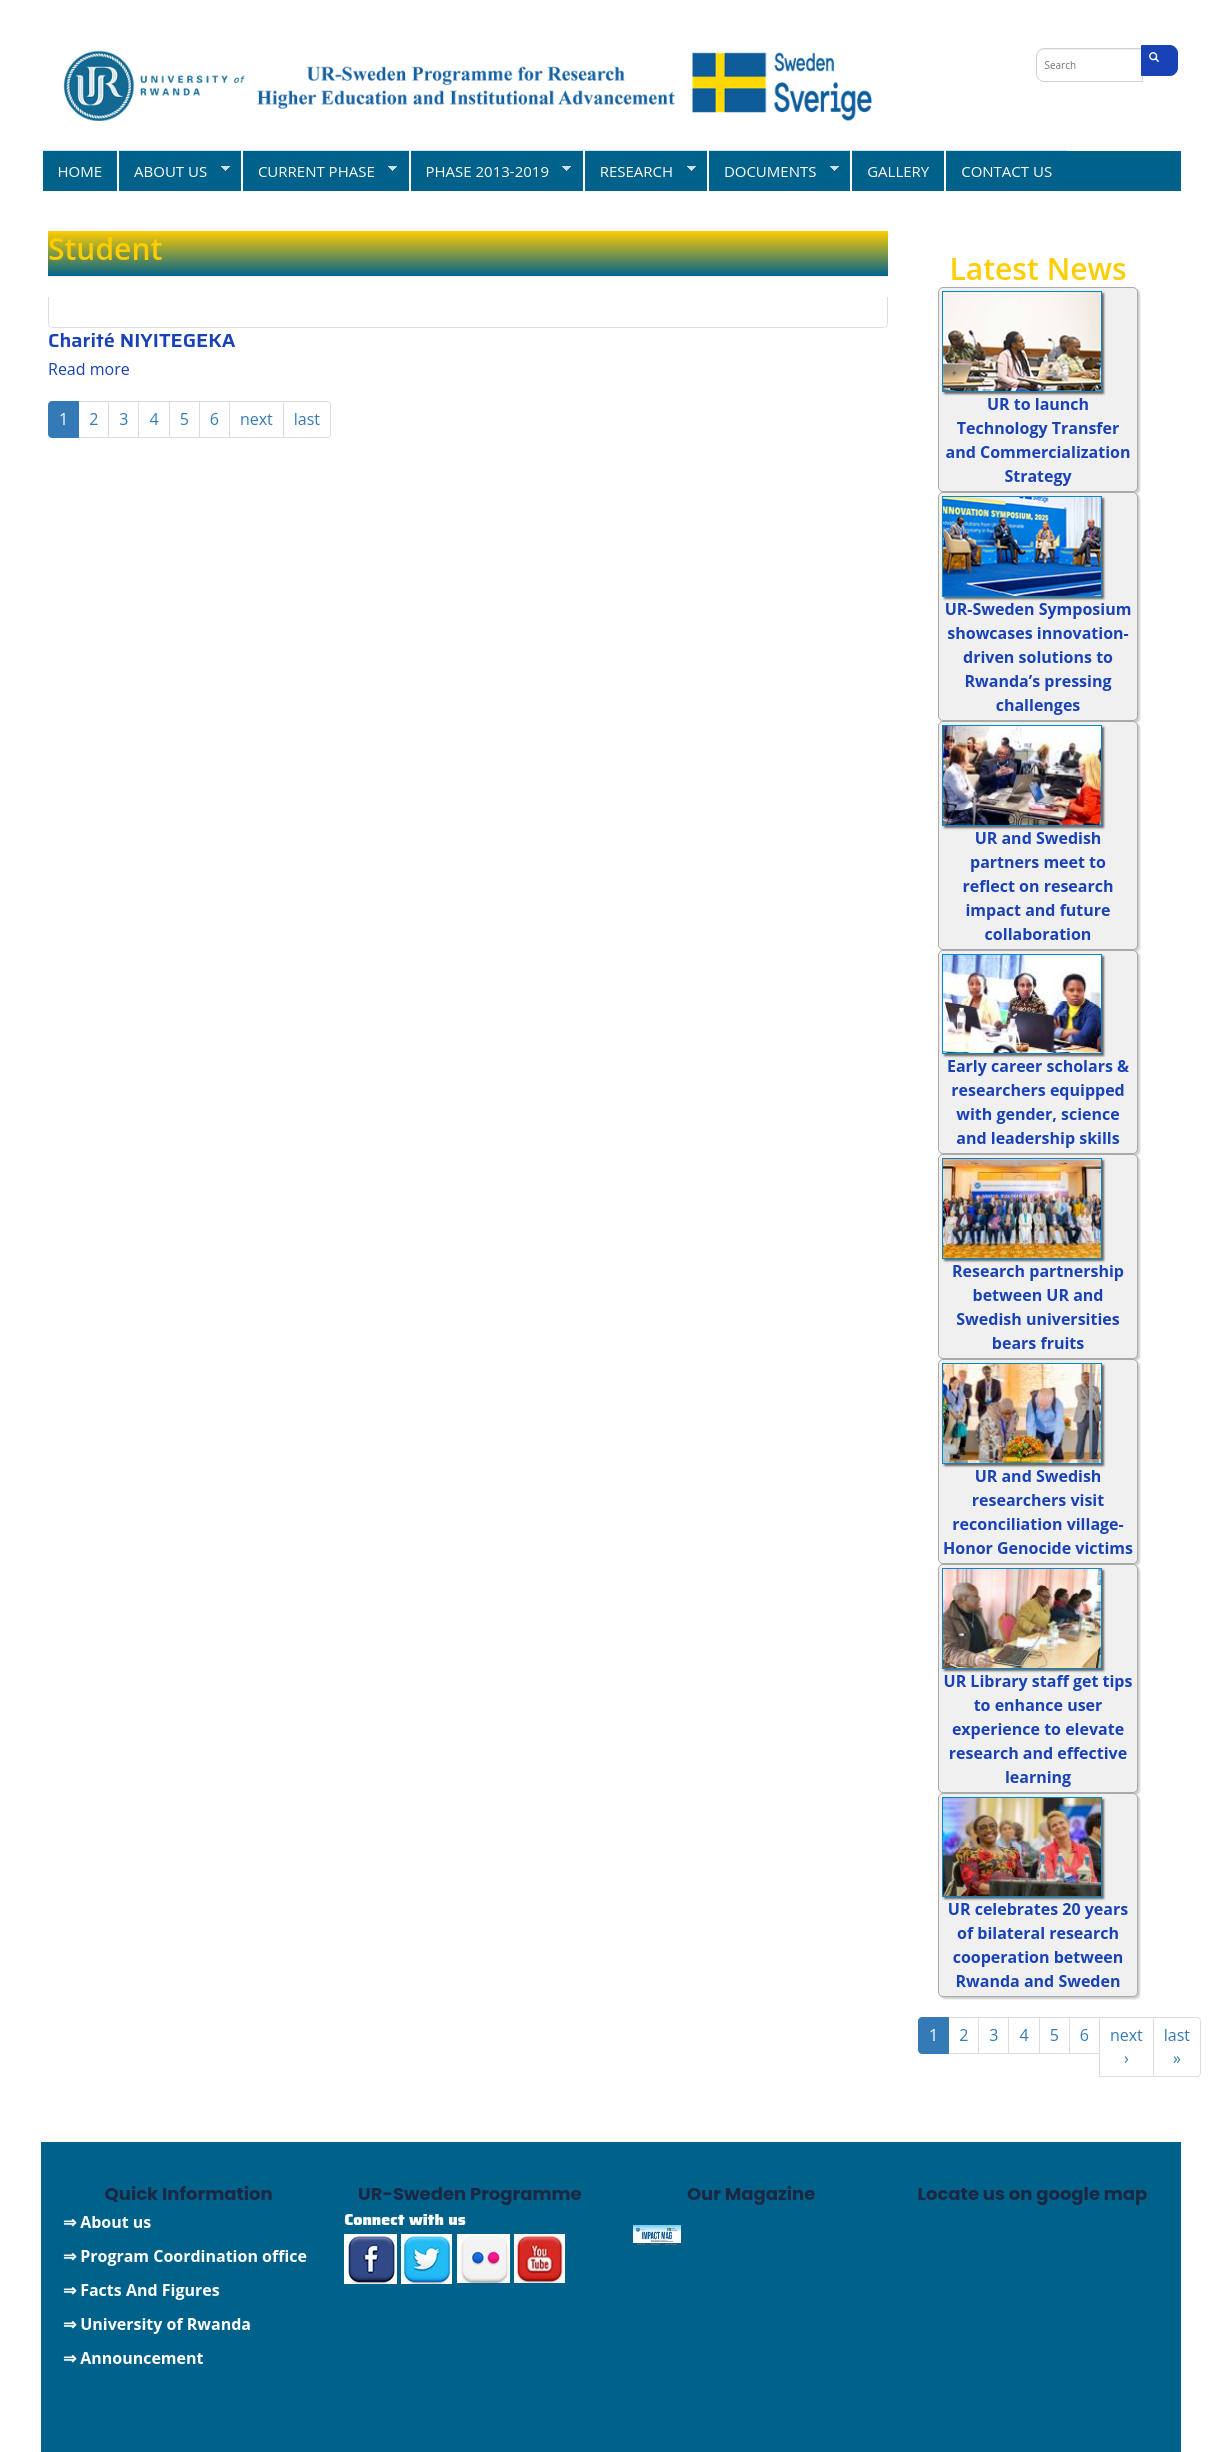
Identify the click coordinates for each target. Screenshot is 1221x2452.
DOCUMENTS (773, 170)
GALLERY (898, 171)
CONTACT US (1006, 171)
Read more (89, 369)
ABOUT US (173, 170)
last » (1177, 2046)
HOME (80, 171)
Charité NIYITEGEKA (146, 340)
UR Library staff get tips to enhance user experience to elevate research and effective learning (1038, 1729)
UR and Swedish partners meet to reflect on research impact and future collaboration (1038, 886)
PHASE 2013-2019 (490, 170)
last (307, 419)
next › (1126, 2046)
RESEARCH (639, 170)
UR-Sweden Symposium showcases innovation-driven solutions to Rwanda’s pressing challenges (1038, 657)
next (256, 419)
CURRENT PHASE (319, 170)
